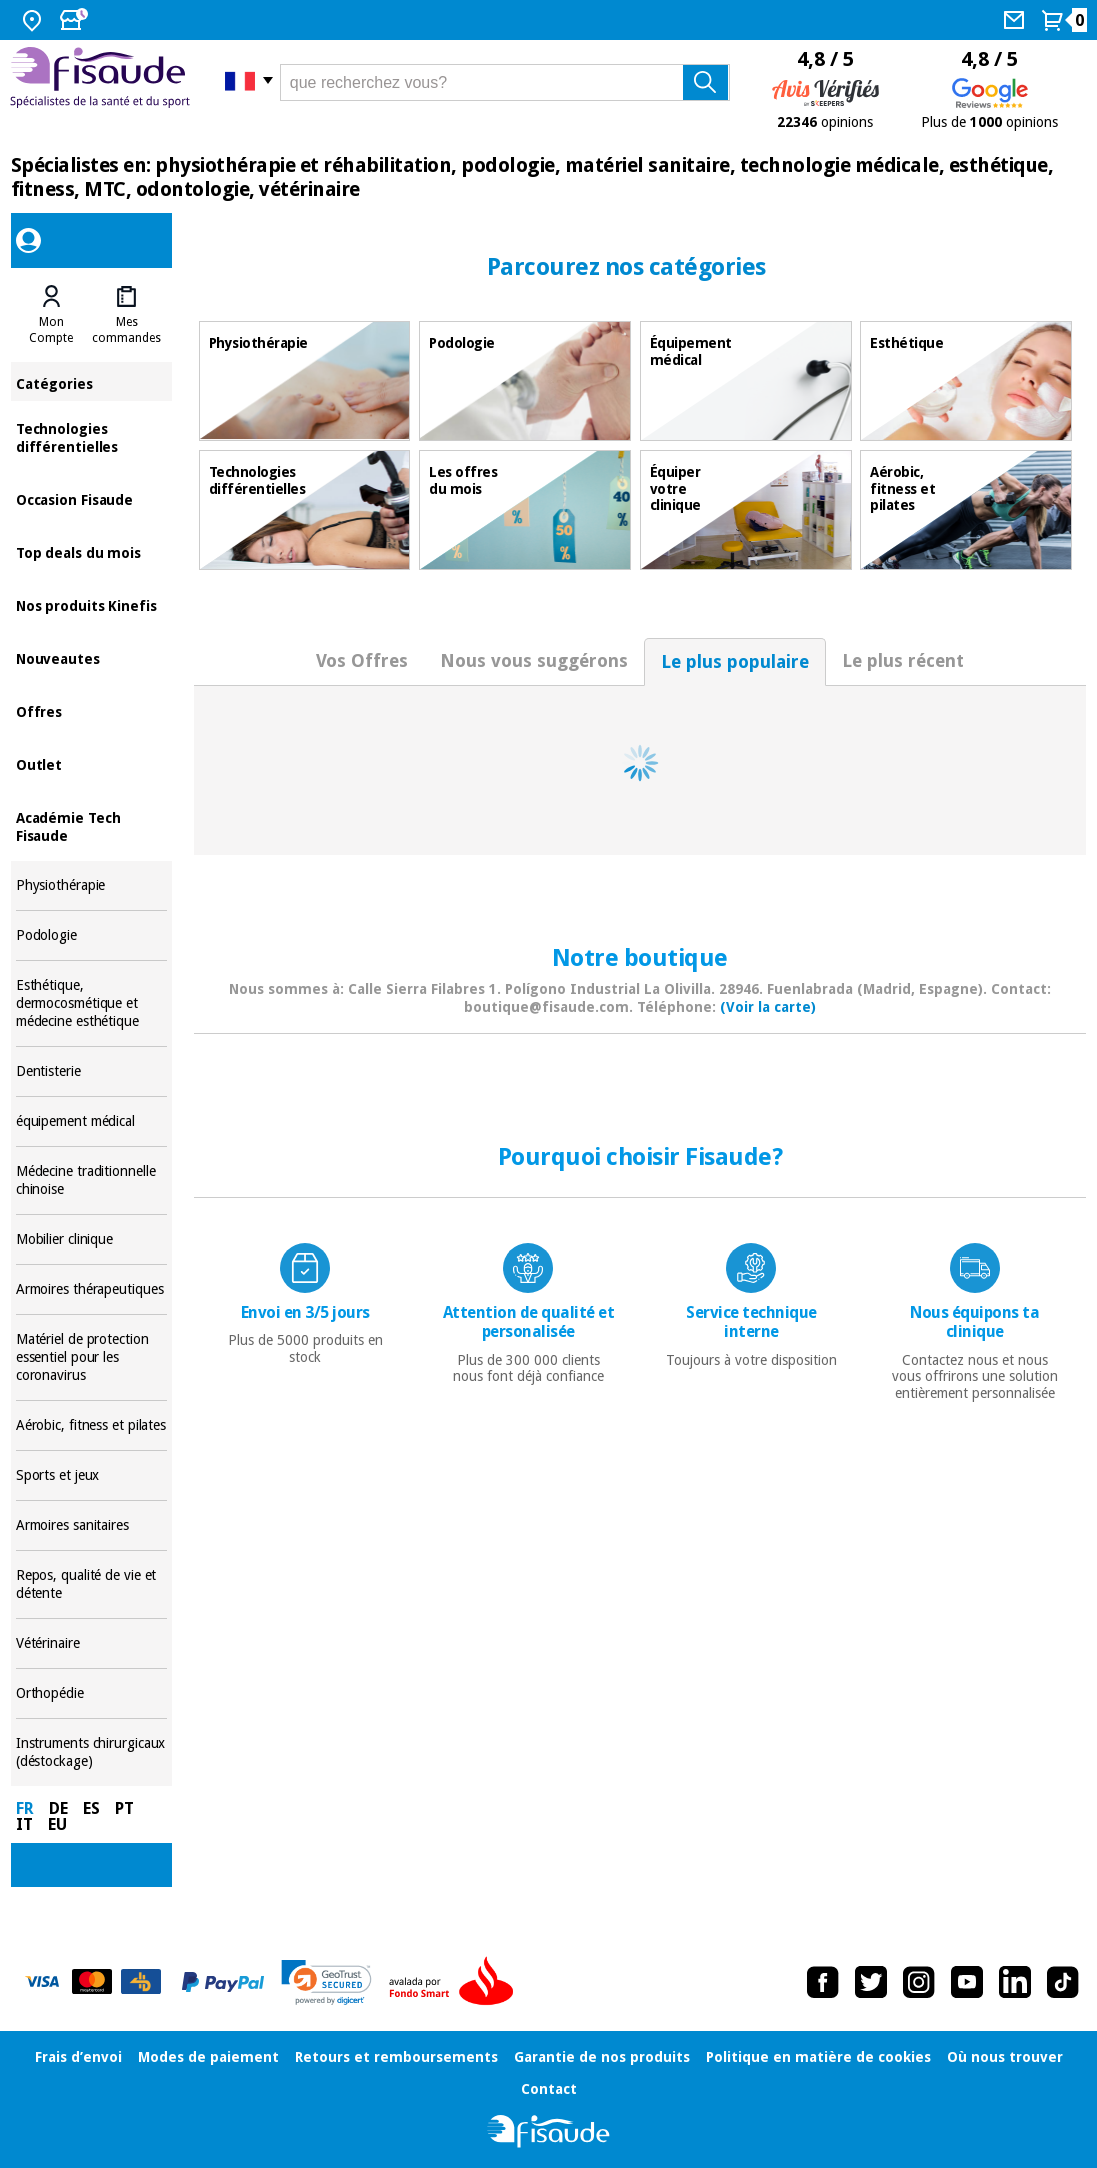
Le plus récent (903, 660)
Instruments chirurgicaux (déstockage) (92, 1752)
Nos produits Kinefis (92, 604)
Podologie (92, 935)
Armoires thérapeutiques (92, 1289)
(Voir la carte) (768, 1007)
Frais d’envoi (78, 2057)
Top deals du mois (92, 551)
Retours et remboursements (396, 2057)
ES (91, 1808)
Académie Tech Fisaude (92, 825)
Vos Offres (362, 660)
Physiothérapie (92, 885)
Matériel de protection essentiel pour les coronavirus (92, 1357)
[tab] (51, 315)
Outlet (92, 763)
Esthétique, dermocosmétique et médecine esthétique (92, 1003)
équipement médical (92, 1121)
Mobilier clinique (92, 1239)
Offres (92, 710)
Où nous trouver (1005, 2057)
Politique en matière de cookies (818, 2057)
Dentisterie (92, 1071)
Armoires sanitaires (92, 1525)
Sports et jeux (92, 1475)
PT (124, 1808)
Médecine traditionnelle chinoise (92, 1180)
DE (58, 1808)
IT (24, 1824)
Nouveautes (92, 657)
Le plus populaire (735, 661)
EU (57, 1824)
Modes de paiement (208, 2057)
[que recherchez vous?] (505, 82)
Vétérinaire (92, 1643)
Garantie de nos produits (602, 2057)
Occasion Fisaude (92, 498)
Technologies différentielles (92, 436)
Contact (549, 2089)
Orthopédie (92, 1693)
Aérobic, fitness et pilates (92, 1425)
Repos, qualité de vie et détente (92, 1584)
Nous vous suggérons (534, 660)
